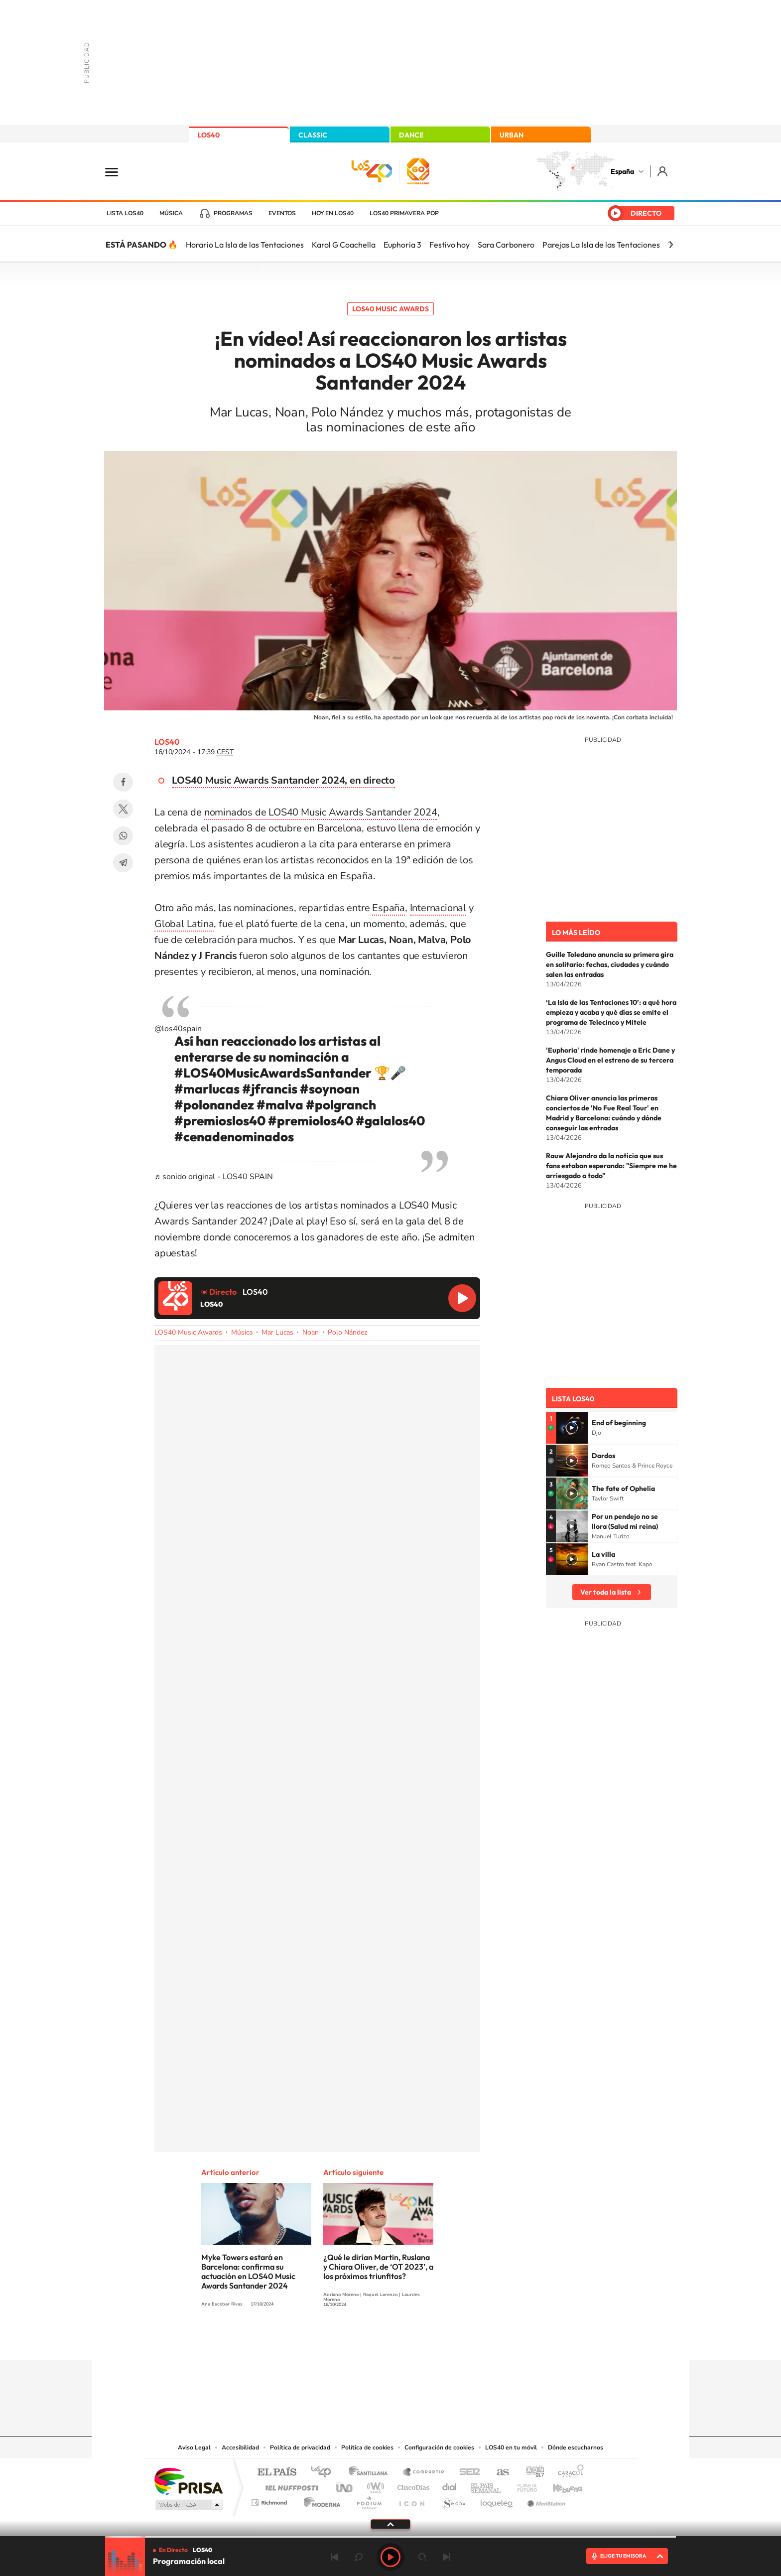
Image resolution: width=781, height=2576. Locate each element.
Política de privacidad (300, 2447)
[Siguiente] (671, 245)
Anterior (335, 2557)
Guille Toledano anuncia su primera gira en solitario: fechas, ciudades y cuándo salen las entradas (609, 964)
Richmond (270, 2500)
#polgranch (341, 1104)
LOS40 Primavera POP (404, 213)
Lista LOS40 (125, 213)
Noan (310, 1332)
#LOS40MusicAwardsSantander (273, 1073)
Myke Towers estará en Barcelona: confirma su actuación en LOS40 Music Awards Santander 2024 (248, 2271)
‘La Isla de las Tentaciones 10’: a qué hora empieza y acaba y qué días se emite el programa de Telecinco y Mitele (611, 1012)
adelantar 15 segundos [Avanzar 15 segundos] (422, 2557)
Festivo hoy (449, 245)
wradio (374, 2485)
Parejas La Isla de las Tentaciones (601, 245)
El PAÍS (277, 2472)
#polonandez (214, 1104)
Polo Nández (347, 1332)
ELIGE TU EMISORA (623, 2556)
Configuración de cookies (439, 2447)
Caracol (567, 2472)
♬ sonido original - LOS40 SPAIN (213, 1176)
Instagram (331, 2341)
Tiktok (351, 2341)
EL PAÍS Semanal (486, 2485)
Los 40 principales (324, 2472)
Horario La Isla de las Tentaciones (245, 245)
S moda (453, 2500)
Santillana (371, 2472)
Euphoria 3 (402, 245)
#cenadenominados (234, 1136)
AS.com (498, 2472)
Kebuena (558, 2485)
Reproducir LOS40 (462, 1298)
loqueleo (497, 2500)
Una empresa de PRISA (188, 2480)
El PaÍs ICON (411, 2500)
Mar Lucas (277, 1332)
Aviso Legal (194, 2447)
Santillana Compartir (424, 2472)
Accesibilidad (240, 2447)
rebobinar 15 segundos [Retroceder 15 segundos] (359, 2557)
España (622, 171)
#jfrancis (269, 1089)
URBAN (511, 135)
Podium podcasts (369, 2500)
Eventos (282, 213)
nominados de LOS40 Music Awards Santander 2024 (320, 812)
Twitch (430, 2341)
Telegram (123, 862)
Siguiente (446, 2557)
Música (171, 213)
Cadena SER (467, 2472)
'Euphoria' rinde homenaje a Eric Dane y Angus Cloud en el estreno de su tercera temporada (610, 1060)
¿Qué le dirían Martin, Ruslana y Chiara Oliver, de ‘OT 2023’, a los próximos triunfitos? (378, 2266)
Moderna (319, 2500)
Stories (450, 2341)
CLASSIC (312, 135)
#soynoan (330, 1089)
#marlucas (207, 1089)
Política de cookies (367, 2447)
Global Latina (184, 924)
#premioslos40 (219, 1120)
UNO (345, 2485)
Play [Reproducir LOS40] (390, 2557)
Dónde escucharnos (575, 2447)
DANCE (411, 135)
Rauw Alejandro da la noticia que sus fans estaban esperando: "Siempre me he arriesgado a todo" (611, 1165)
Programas (233, 213)
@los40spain (178, 1028)
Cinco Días (412, 2485)
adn (531, 2472)
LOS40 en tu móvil (511, 2447)
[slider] (390, 2537)
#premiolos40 (310, 1120)
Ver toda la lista (605, 1592)
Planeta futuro (523, 2485)
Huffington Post (290, 2485)
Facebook (123, 782)
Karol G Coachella (344, 245)
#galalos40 (390, 1120)
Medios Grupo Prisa (188, 2505)
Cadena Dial (449, 2485)
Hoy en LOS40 (333, 213)
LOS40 (209, 135)
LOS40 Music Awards (390, 308)
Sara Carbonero (506, 245)
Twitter (123, 809)
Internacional (438, 908)
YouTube (371, 2341)
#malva (280, 1104)
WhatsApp (123, 835)
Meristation (544, 2500)
